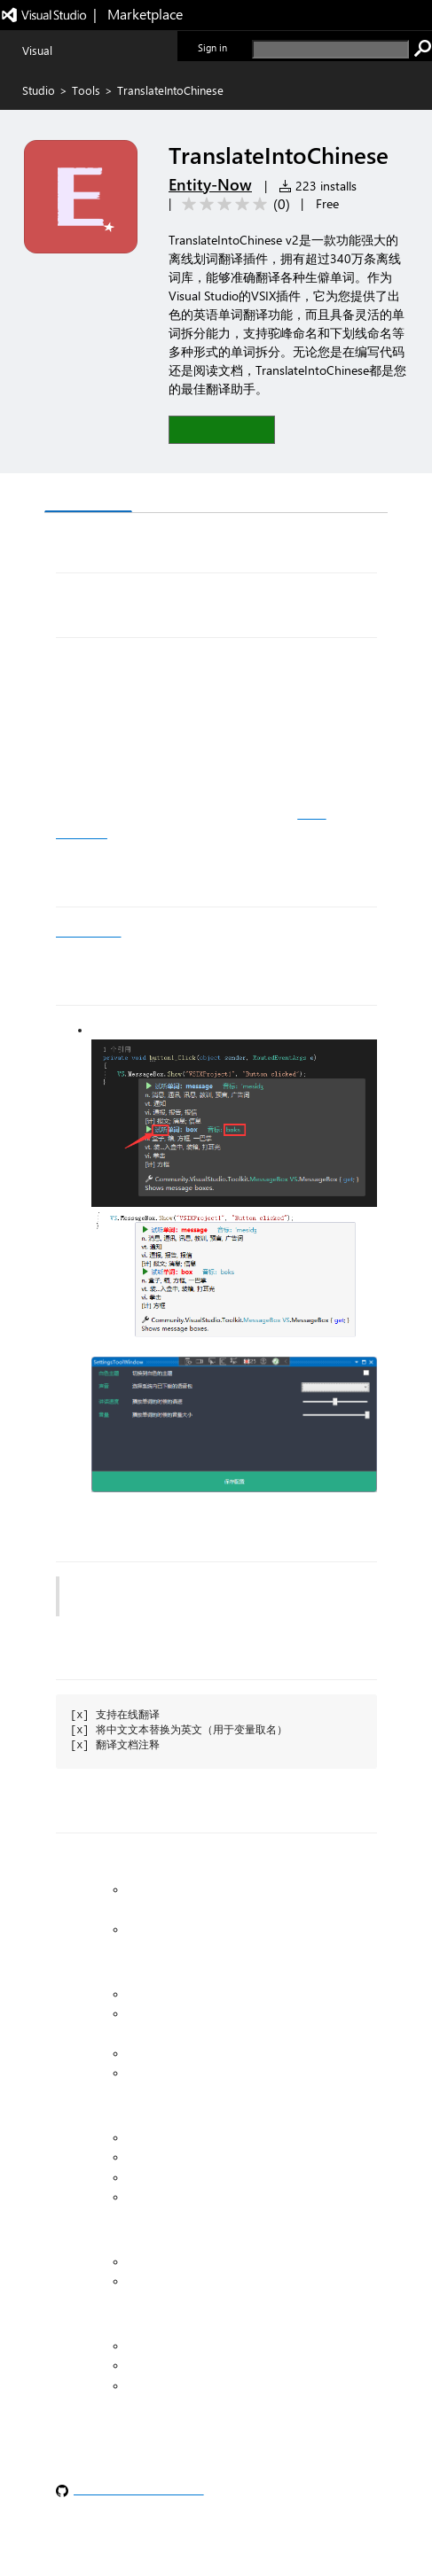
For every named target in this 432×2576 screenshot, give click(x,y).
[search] (330, 49)
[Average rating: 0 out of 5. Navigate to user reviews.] (233, 204)
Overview (88, 494)
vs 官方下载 (88, 931)
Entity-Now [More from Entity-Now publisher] (210, 184)
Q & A (164, 494)
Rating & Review (262, 494)
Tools (86, 89)
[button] (222, 429)
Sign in (212, 47)
